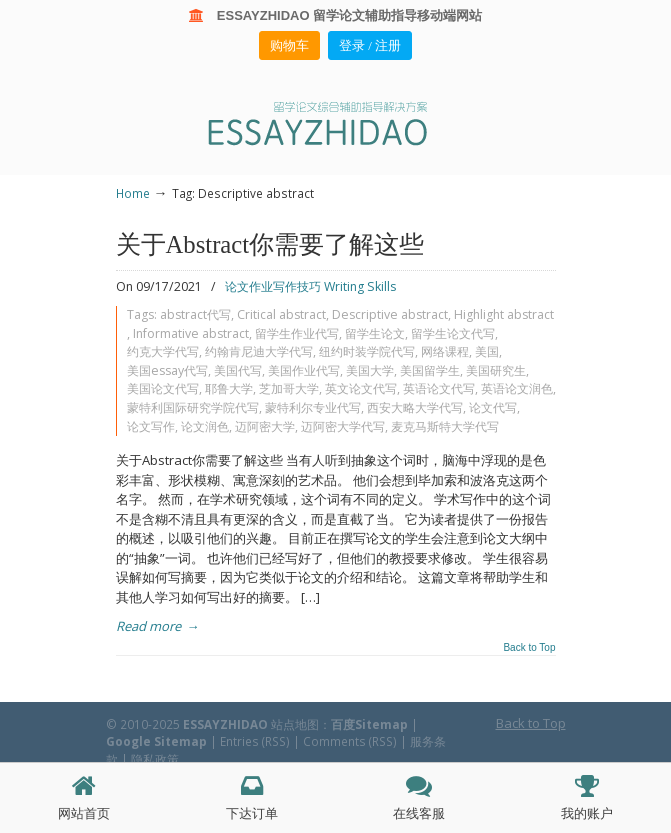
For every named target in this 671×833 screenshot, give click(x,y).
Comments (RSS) (350, 741)
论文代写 (493, 407)
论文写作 (151, 426)
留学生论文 (375, 333)
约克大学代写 (163, 351)
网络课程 (445, 351)
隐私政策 (155, 759)
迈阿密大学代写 (343, 426)
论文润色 (205, 426)
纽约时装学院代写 (367, 351)
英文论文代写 (361, 388)
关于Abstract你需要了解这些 (270, 244)
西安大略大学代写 (415, 407)
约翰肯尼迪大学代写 (259, 351)
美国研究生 (496, 370)
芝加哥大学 (289, 388)
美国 (487, 351)
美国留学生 (430, 370)
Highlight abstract (504, 314)
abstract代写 (195, 314)
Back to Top (529, 648)
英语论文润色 (517, 388)
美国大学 (370, 370)
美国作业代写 (304, 370)
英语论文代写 (439, 388)
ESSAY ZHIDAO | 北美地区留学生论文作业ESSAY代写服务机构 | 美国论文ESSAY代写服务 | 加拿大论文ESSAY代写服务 (336, 122)
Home (133, 193)
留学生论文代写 (453, 333)
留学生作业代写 (297, 333)
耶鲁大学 (229, 388)
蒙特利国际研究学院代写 (193, 407)
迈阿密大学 (265, 426)
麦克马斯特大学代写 (445, 426)
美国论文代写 (163, 388)
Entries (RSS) (255, 741)
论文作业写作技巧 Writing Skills (310, 286)
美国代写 (238, 370)
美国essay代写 (167, 370)
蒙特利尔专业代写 (313, 407)
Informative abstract (191, 333)
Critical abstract (281, 314)
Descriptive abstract (390, 314)
